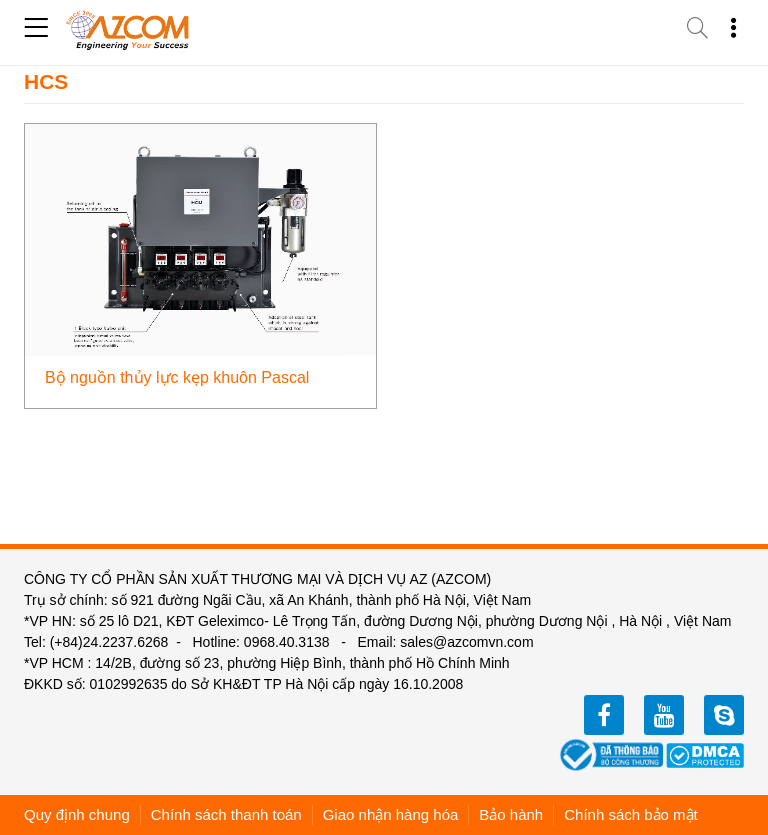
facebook (604, 715)
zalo (724, 715)
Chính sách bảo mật (631, 814)
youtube (664, 715)
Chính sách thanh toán (226, 814)
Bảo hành (511, 814)
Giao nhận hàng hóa (391, 814)
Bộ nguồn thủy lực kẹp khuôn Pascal (177, 377)
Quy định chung (77, 814)
